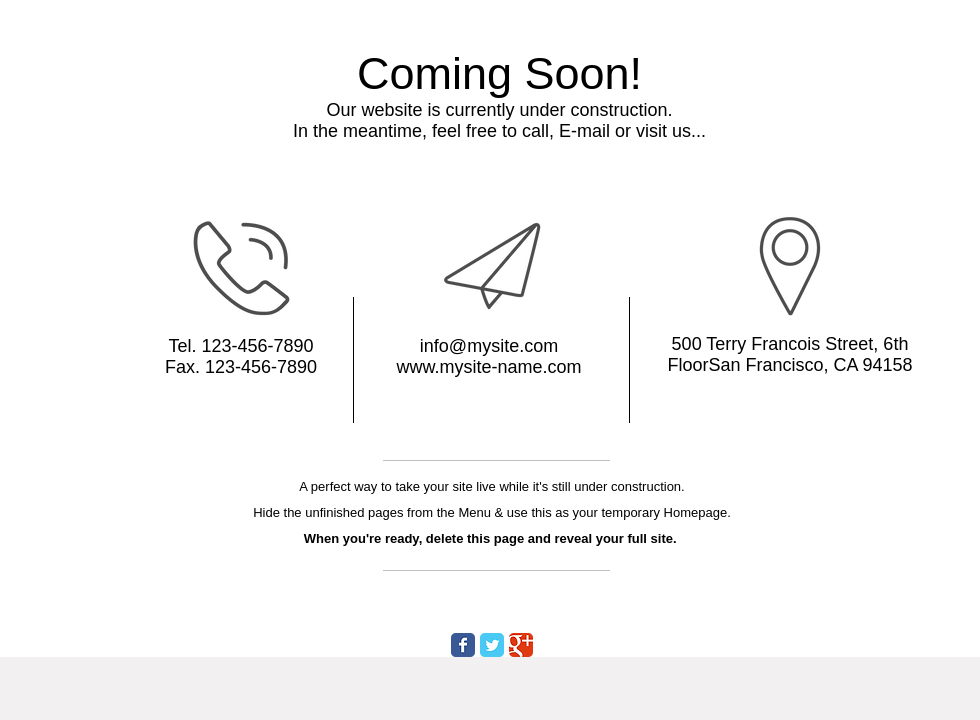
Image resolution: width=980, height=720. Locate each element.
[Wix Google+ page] (521, 645)
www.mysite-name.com (488, 367)
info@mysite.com (489, 346)
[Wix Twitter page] (492, 645)
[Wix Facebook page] (463, 645)
